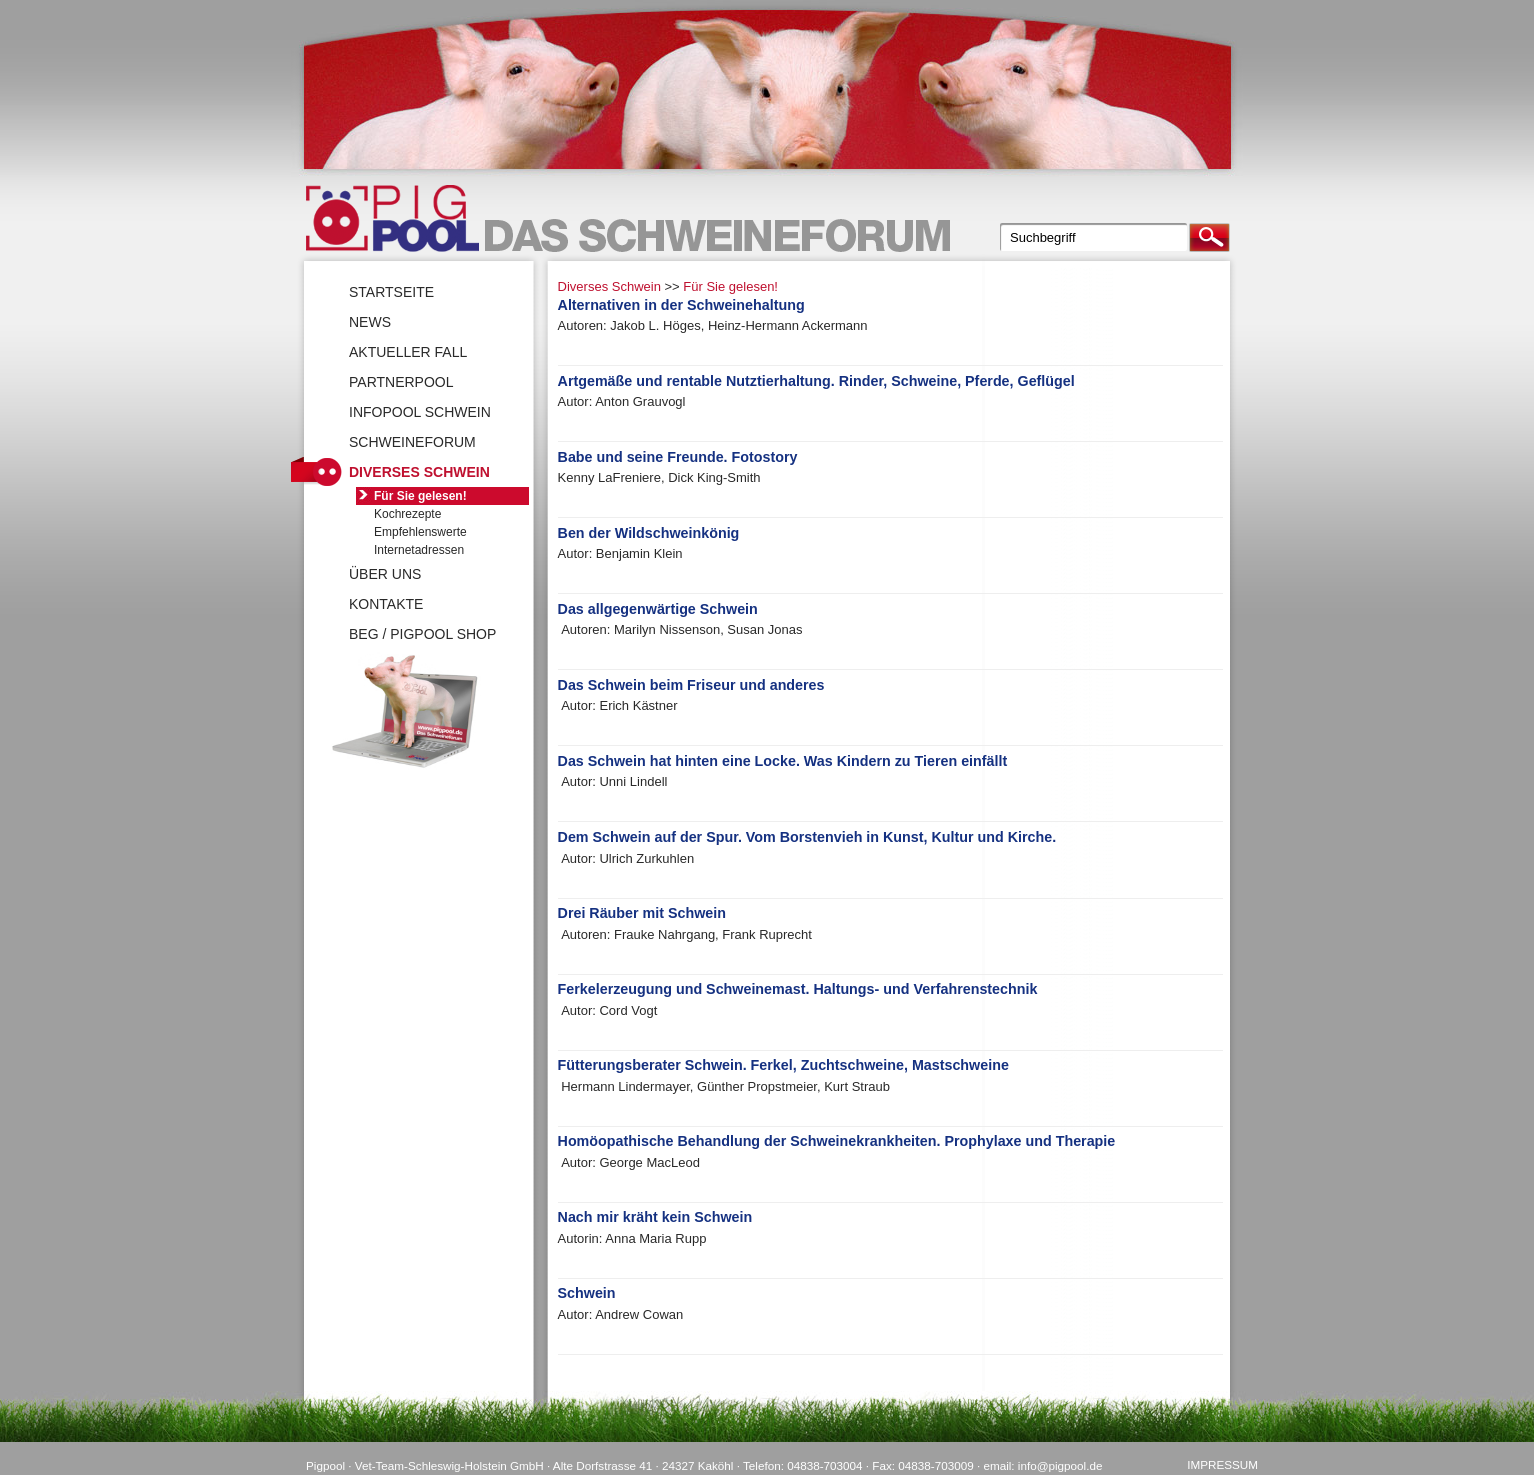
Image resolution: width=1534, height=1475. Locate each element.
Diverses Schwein (609, 286)
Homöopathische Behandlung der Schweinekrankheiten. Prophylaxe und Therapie (837, 1141)
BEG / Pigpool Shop (422, 634)
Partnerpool (401, 382)
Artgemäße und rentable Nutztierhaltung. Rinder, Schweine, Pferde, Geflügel (816, 381)
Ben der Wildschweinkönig (649, 533)
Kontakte (386, 604)
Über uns (385, 574)
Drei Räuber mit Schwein (642, 913)
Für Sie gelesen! (730, 286)
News (370, 322)
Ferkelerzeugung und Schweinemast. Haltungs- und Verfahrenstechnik (798, 989)
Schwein (587, 1293)
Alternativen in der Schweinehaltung (681, 305)
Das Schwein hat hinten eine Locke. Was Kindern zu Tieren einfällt (783, 761)
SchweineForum (412, 442)
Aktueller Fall (408, 352)
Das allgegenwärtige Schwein (658, 609)
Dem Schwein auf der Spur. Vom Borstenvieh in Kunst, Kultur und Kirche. (807, 837)
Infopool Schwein (420, 412)
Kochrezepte (407, 514)
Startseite (391, 292)
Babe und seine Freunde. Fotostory (678, 457)
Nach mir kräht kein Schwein (655, 1217)
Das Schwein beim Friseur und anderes (691, 685)
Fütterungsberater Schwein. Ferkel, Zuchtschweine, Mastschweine (783, 1065)
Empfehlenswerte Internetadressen (420, 541)
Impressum (1222, 1464)
